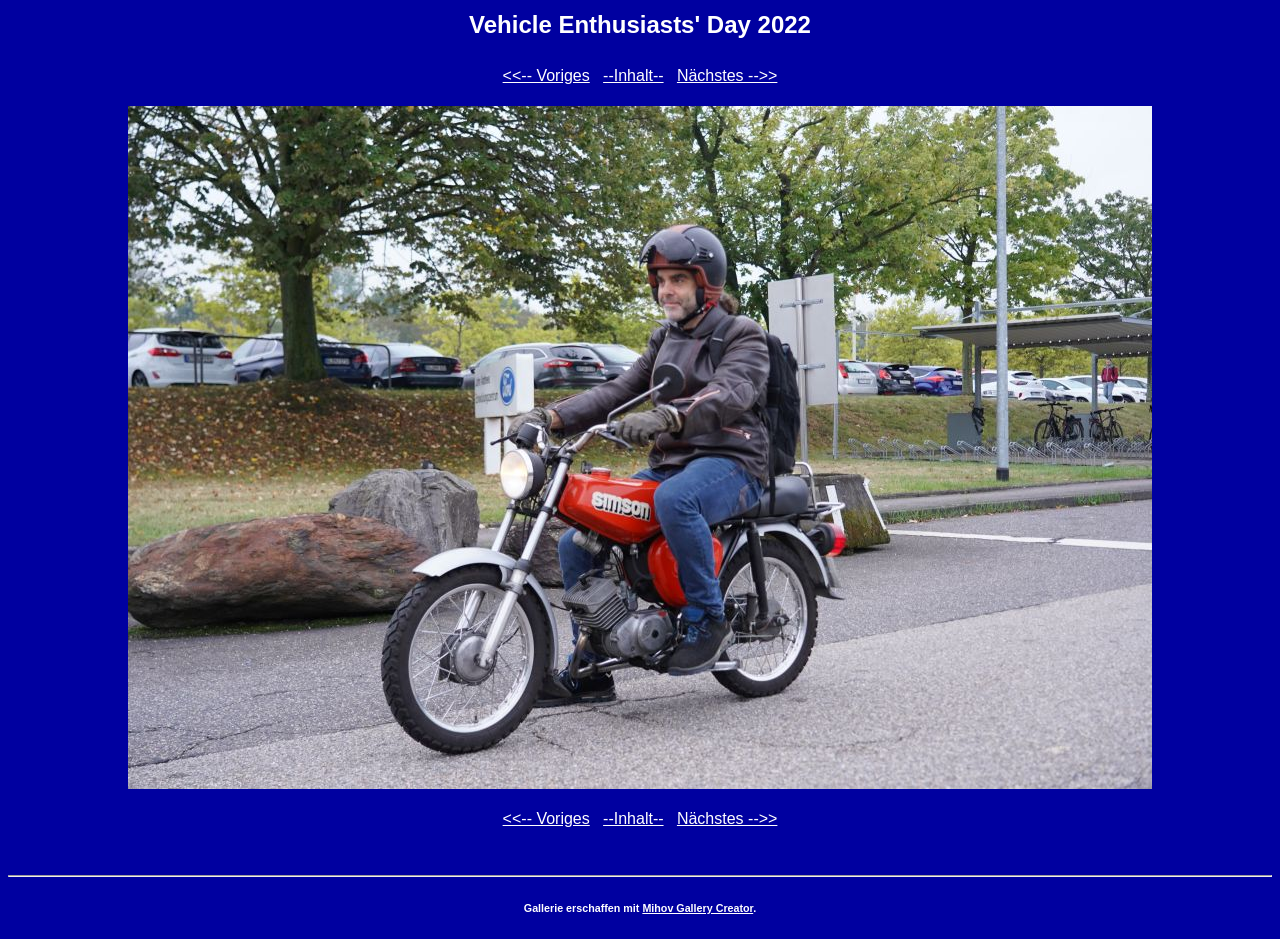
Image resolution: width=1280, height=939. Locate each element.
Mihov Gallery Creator (697, 908)
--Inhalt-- (633, 75)
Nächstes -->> (727, 75)
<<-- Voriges (546, 75)
